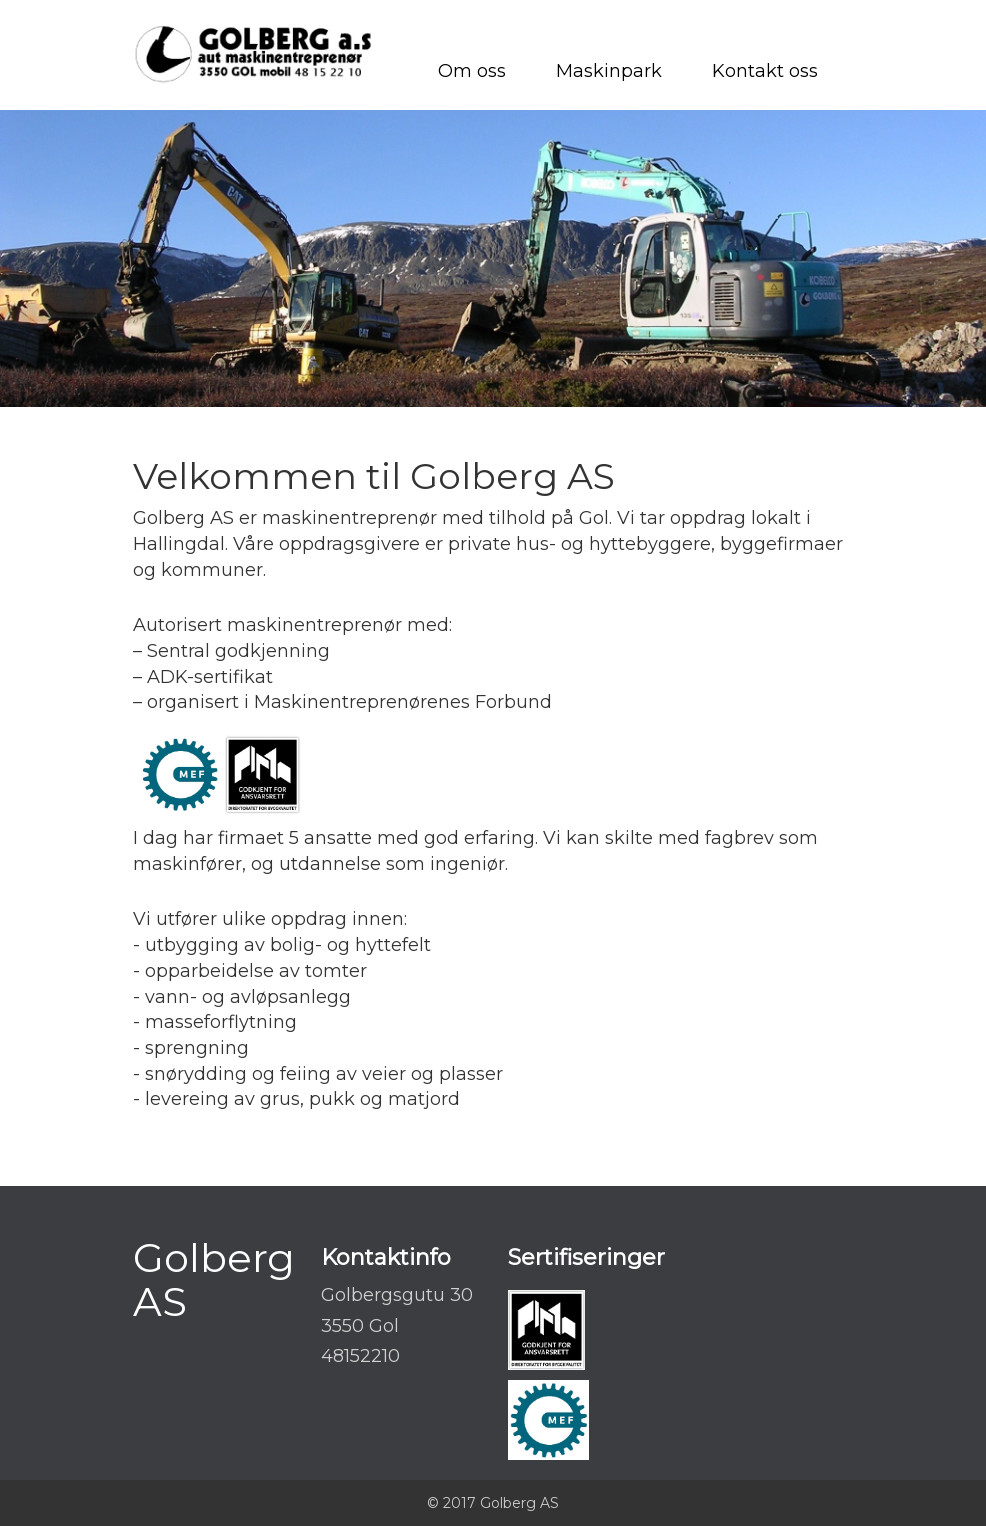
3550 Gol (360, 1326)
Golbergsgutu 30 (397, 1295)
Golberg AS (214, 1279)
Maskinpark (609, 71)
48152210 (360, 1356)
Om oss (472, 71)
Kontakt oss (765, 71)
